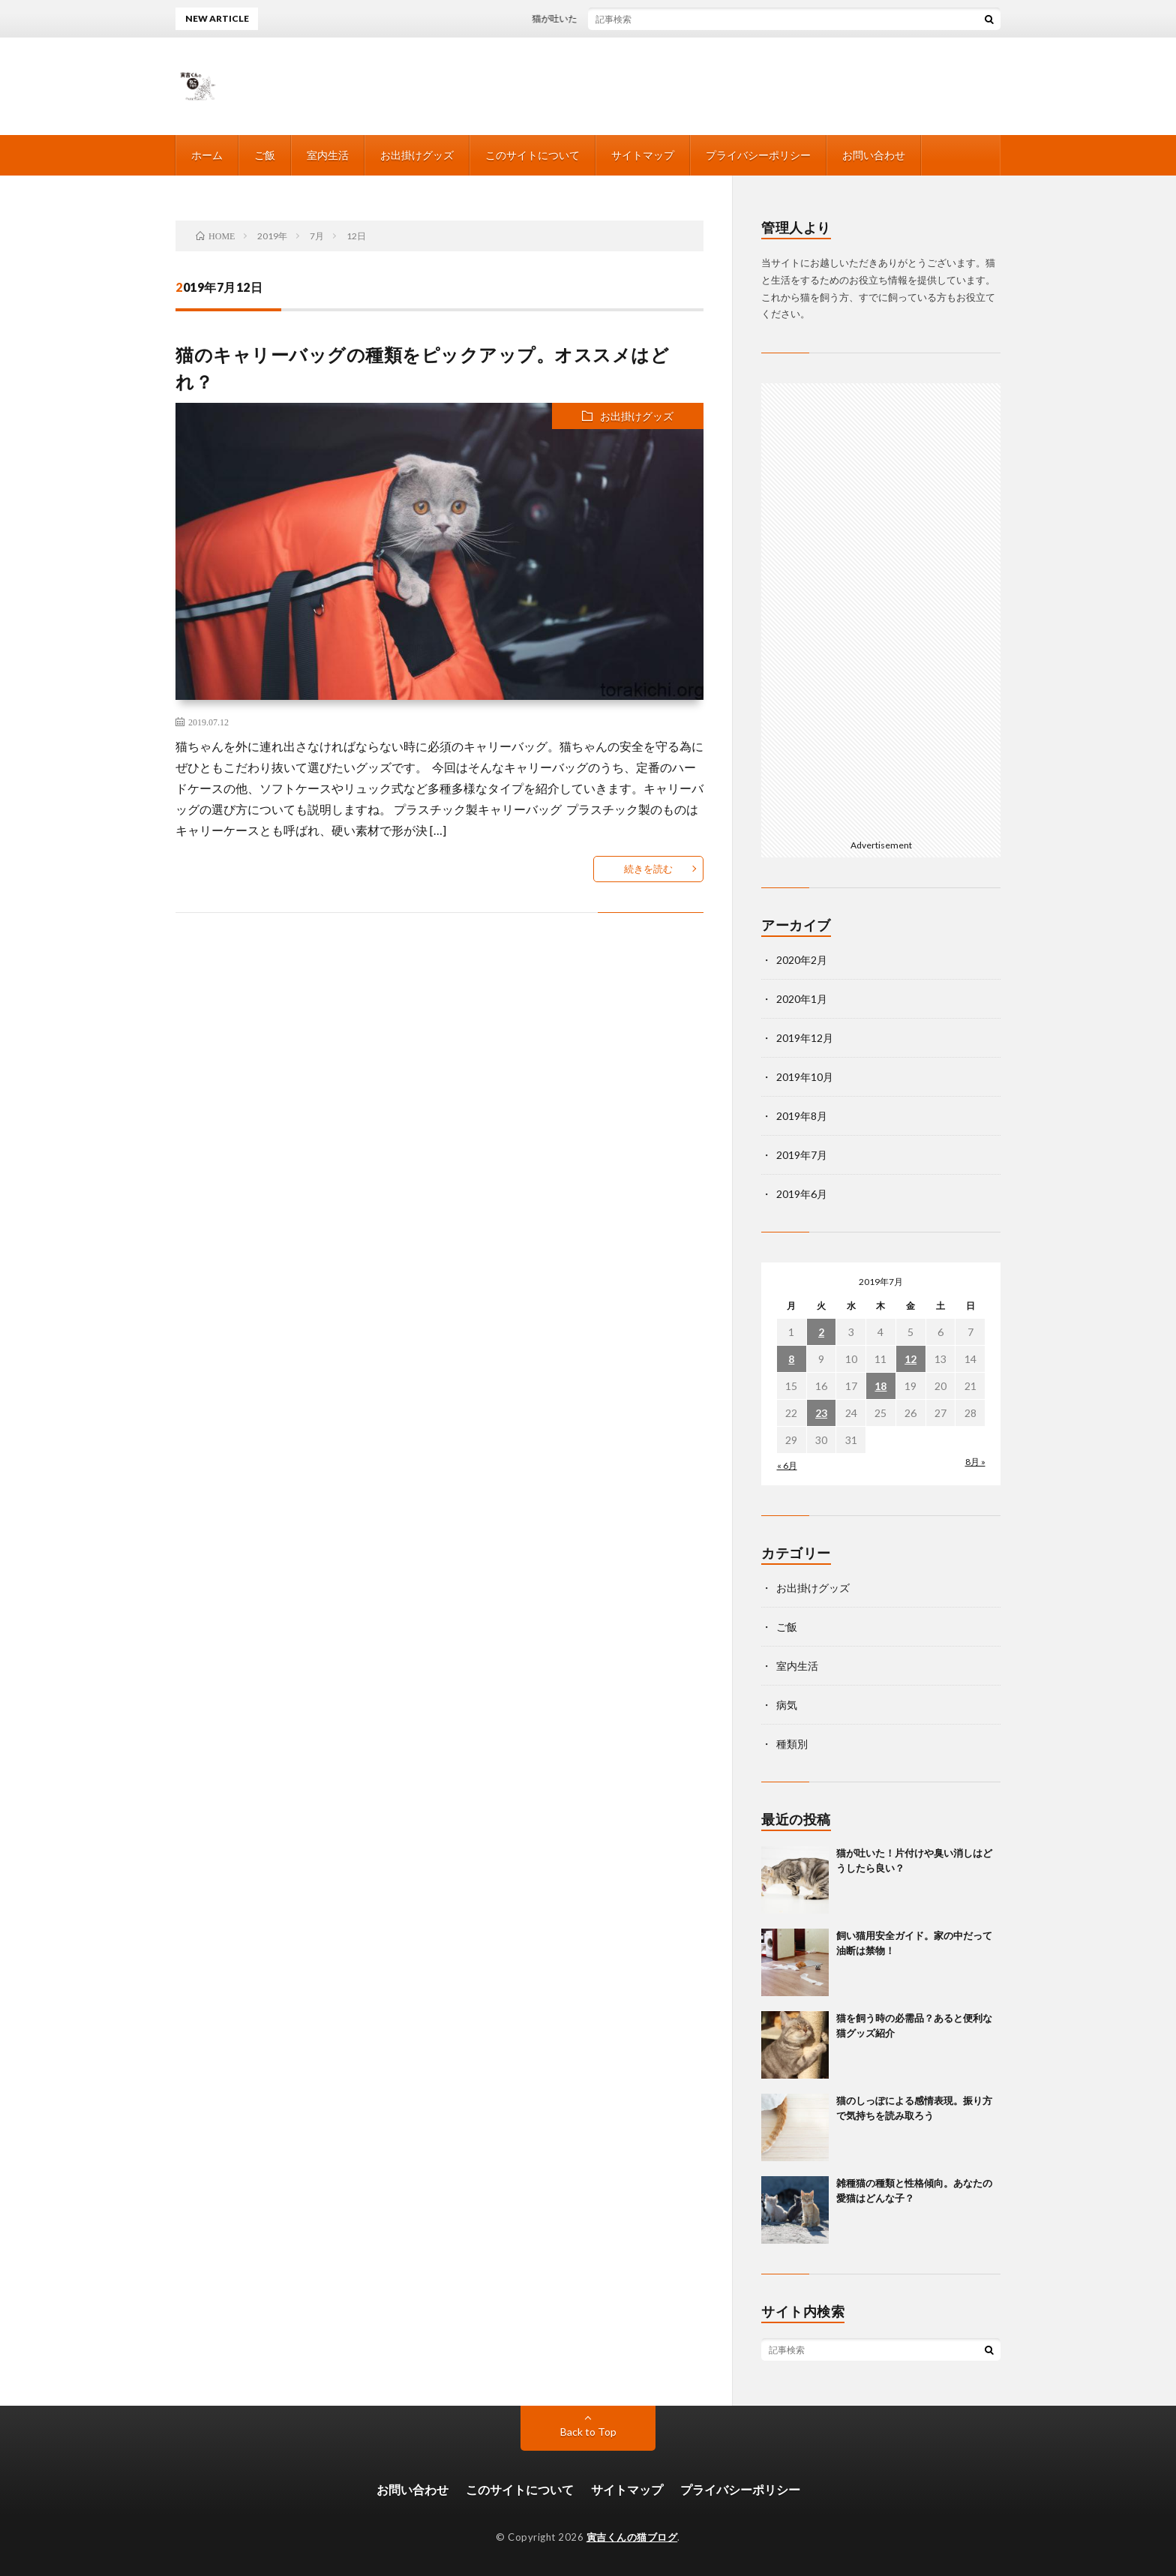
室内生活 (328, 155)
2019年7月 (801, 1154)
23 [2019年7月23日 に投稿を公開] (821, 1413)
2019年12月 (804, 1037)
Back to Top (588, 2431)
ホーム (207, 155)
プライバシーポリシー (758, 155)
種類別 (792, 1743)
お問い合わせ (873, 155)
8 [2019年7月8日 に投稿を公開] (791, 1359)
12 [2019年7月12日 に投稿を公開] (910, 1359)
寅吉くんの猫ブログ (632, 2537)
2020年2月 (801, 959)
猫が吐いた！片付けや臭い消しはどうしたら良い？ (645, 18)
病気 (786, 1704)
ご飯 (264, 155)
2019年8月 (801, 1115)
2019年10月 (804, 1076)
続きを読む (648, 869)
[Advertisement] (881, 608)
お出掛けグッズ (417, 155)
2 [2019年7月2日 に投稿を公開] (821, 1332)
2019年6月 (801, 1193)
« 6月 (787, 1465)
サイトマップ (642, 155)
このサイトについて (532, 155)
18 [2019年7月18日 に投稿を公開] (880, 1386)
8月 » (975, 1461)
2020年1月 (801, 998)
